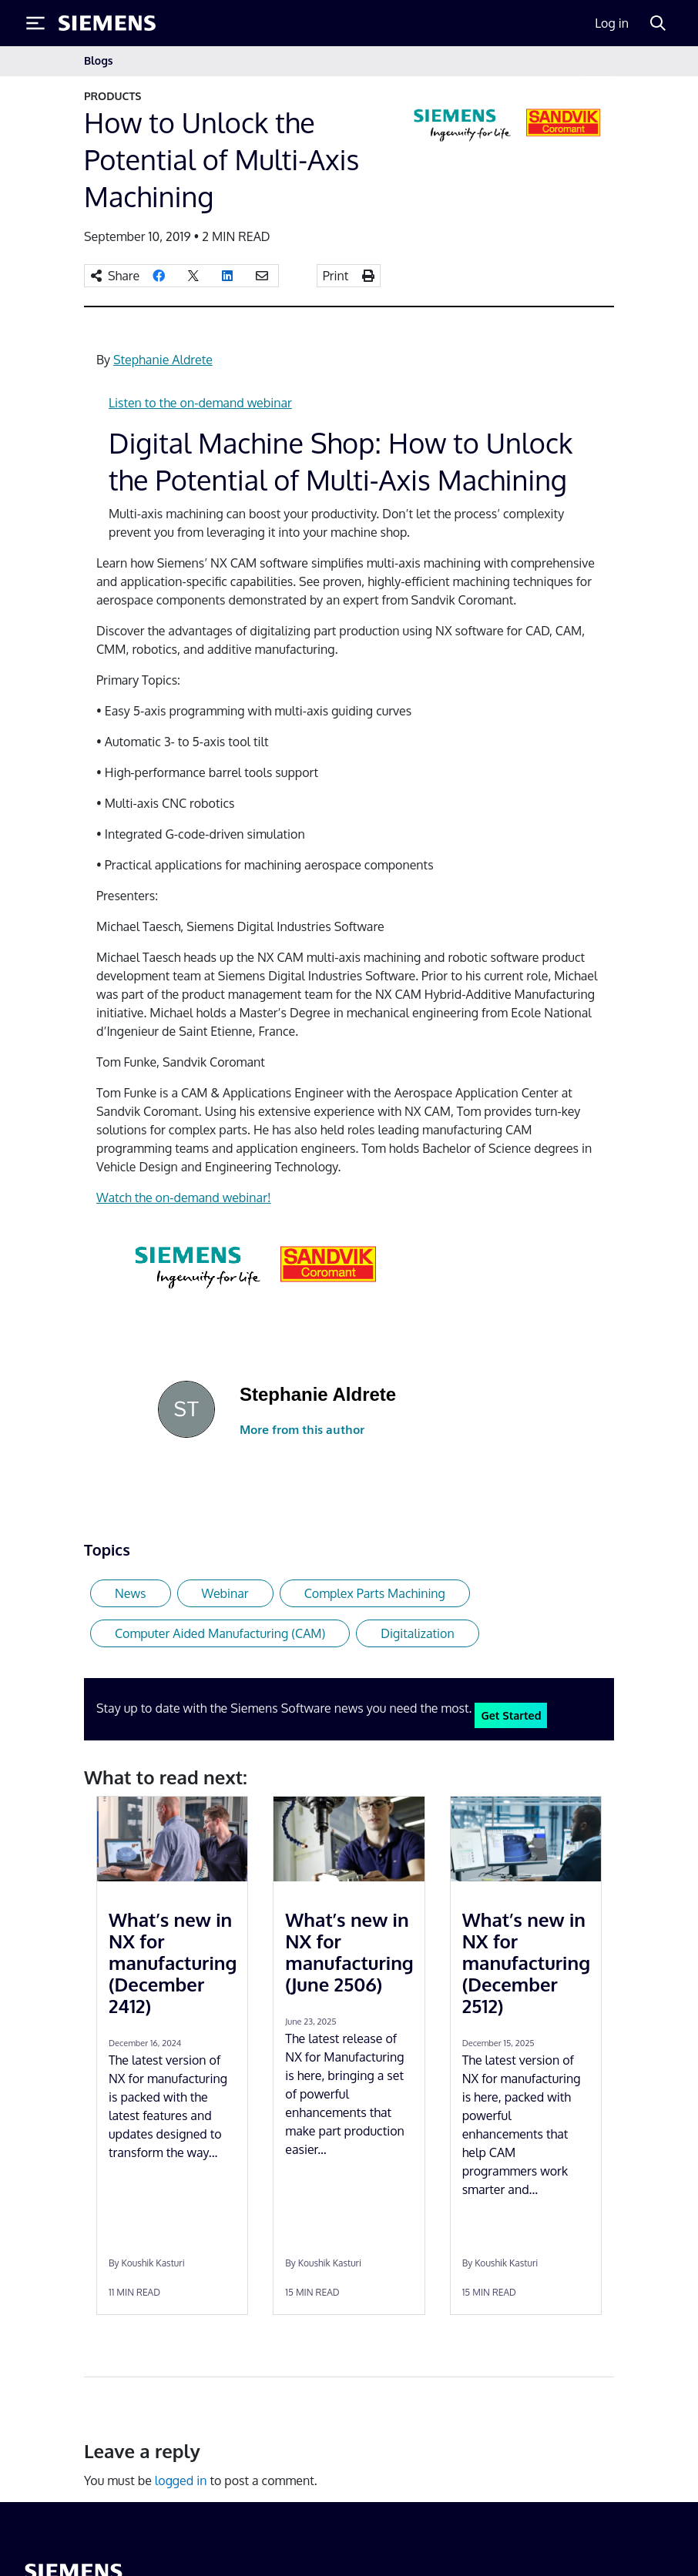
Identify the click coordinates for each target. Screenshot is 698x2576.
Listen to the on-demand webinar (200, 402)
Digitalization (417, 1633)
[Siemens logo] (107, 23)
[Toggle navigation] (598, 61)
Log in (612, 23)
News (130, 1593)
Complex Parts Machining (374, 1593)
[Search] (658, 23)
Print (336, 275)
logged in (181, 2480)
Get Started (511, 1715)
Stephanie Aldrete (163, 359)
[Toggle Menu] (35, 23)
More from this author (302, 1429)
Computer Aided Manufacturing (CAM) (220, 1633)
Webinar (225, 1593)
